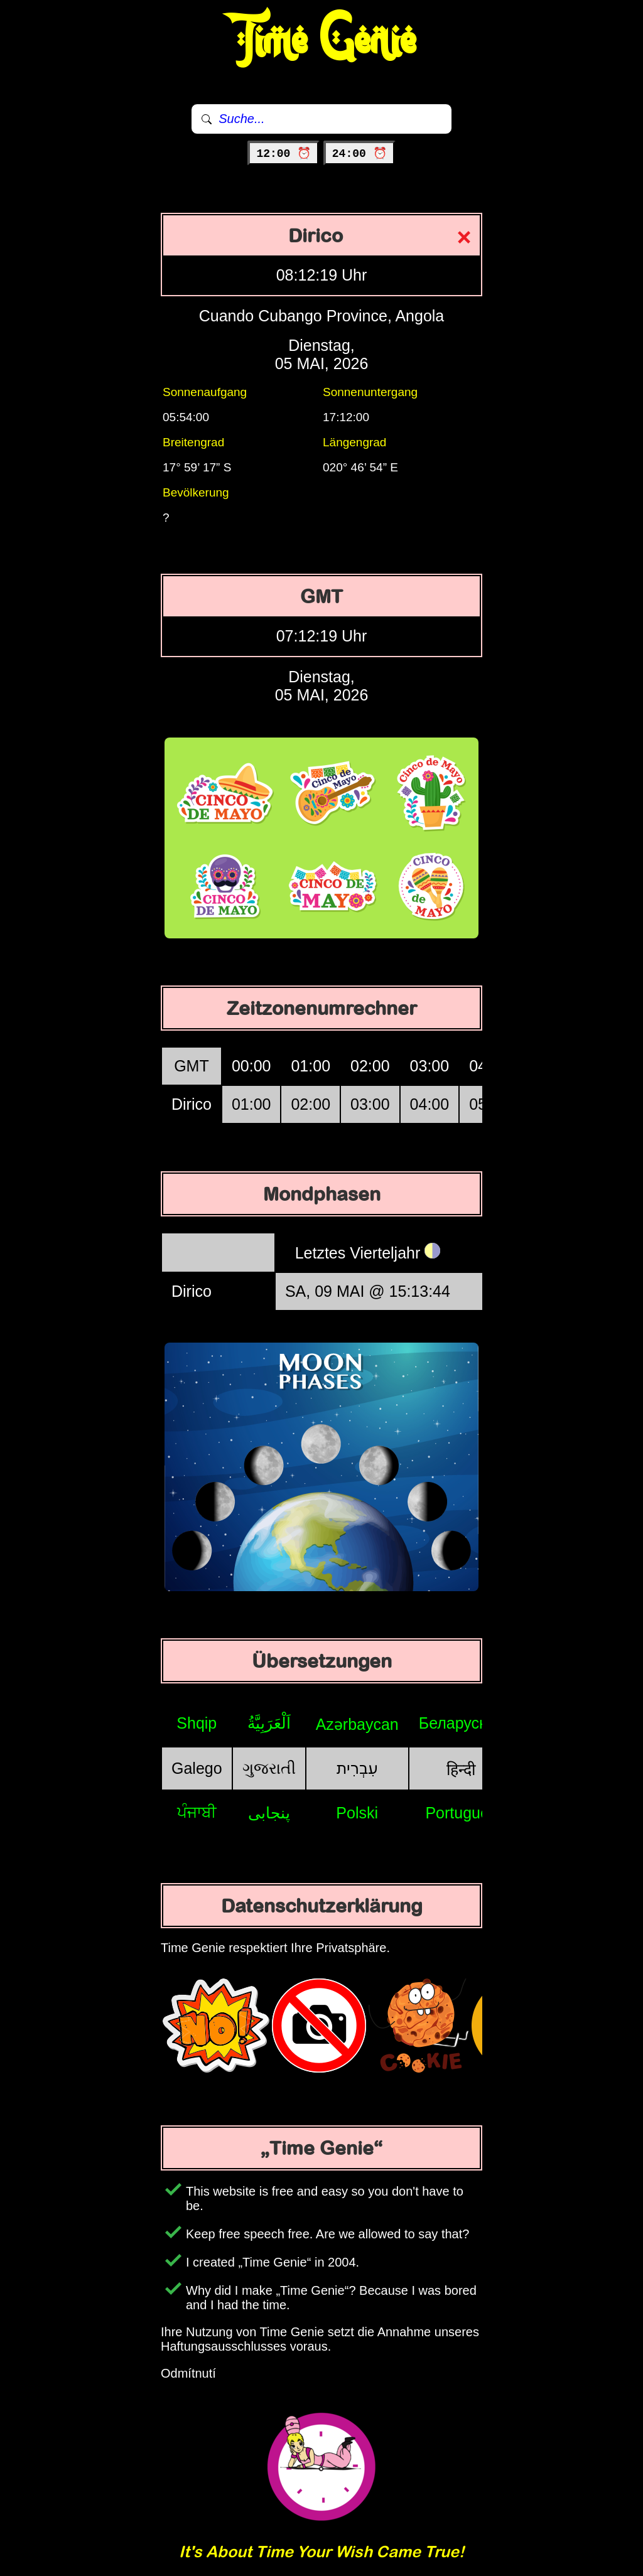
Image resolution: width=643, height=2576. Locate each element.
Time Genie (322, 40)
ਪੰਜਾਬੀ (197, 1812)
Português (461, 1813)
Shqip (196, 1723)
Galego (196, 1768)
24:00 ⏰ (359, 154)
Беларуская (461, 1723)
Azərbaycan (357, 1724)
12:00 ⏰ (283, 154)
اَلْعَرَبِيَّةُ (269, 1723)
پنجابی (269, 1813)
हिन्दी (460, 1769)
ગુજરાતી (269, 1768)
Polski (357, 1813)
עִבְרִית (357, 1768)
